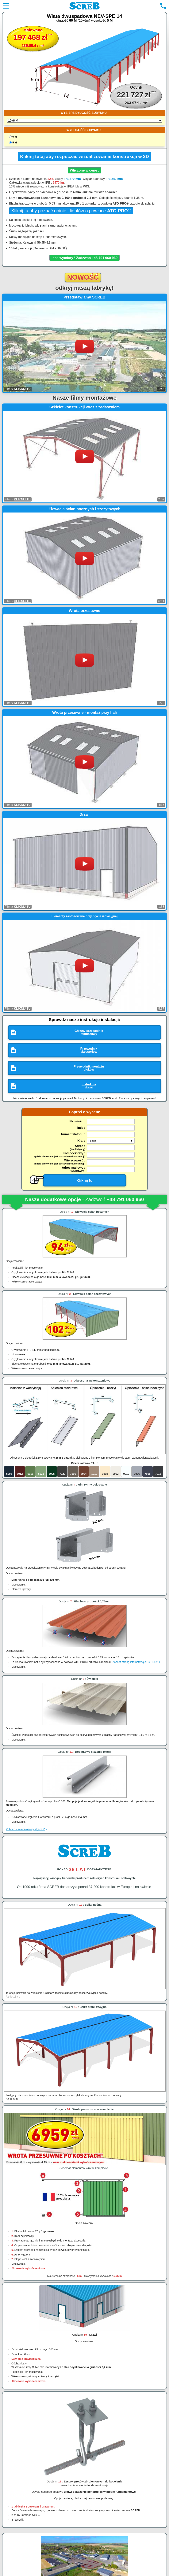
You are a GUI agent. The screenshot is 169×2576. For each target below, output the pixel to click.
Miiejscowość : (59, 1162)
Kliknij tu (68, 1180)
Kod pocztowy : (59, 1155)
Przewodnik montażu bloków (89, 1068)
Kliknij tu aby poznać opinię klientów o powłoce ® (71, 210)
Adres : (77, 1147)
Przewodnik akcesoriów (88, 1050)
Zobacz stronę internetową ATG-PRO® (135, 1662)
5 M (14, 142)
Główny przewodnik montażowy (89, 1032)
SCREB (84, 6)
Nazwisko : (77, 1121)
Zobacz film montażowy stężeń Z (25, 1829)
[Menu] (6, 6)
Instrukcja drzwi (89, 1086)
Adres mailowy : (73, 1169)
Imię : (81, 1127)
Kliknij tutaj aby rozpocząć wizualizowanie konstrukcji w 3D (84, 156)
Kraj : (81, 1140)
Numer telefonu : (73, 1134)
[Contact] (163, 6)
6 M (14, 136)
